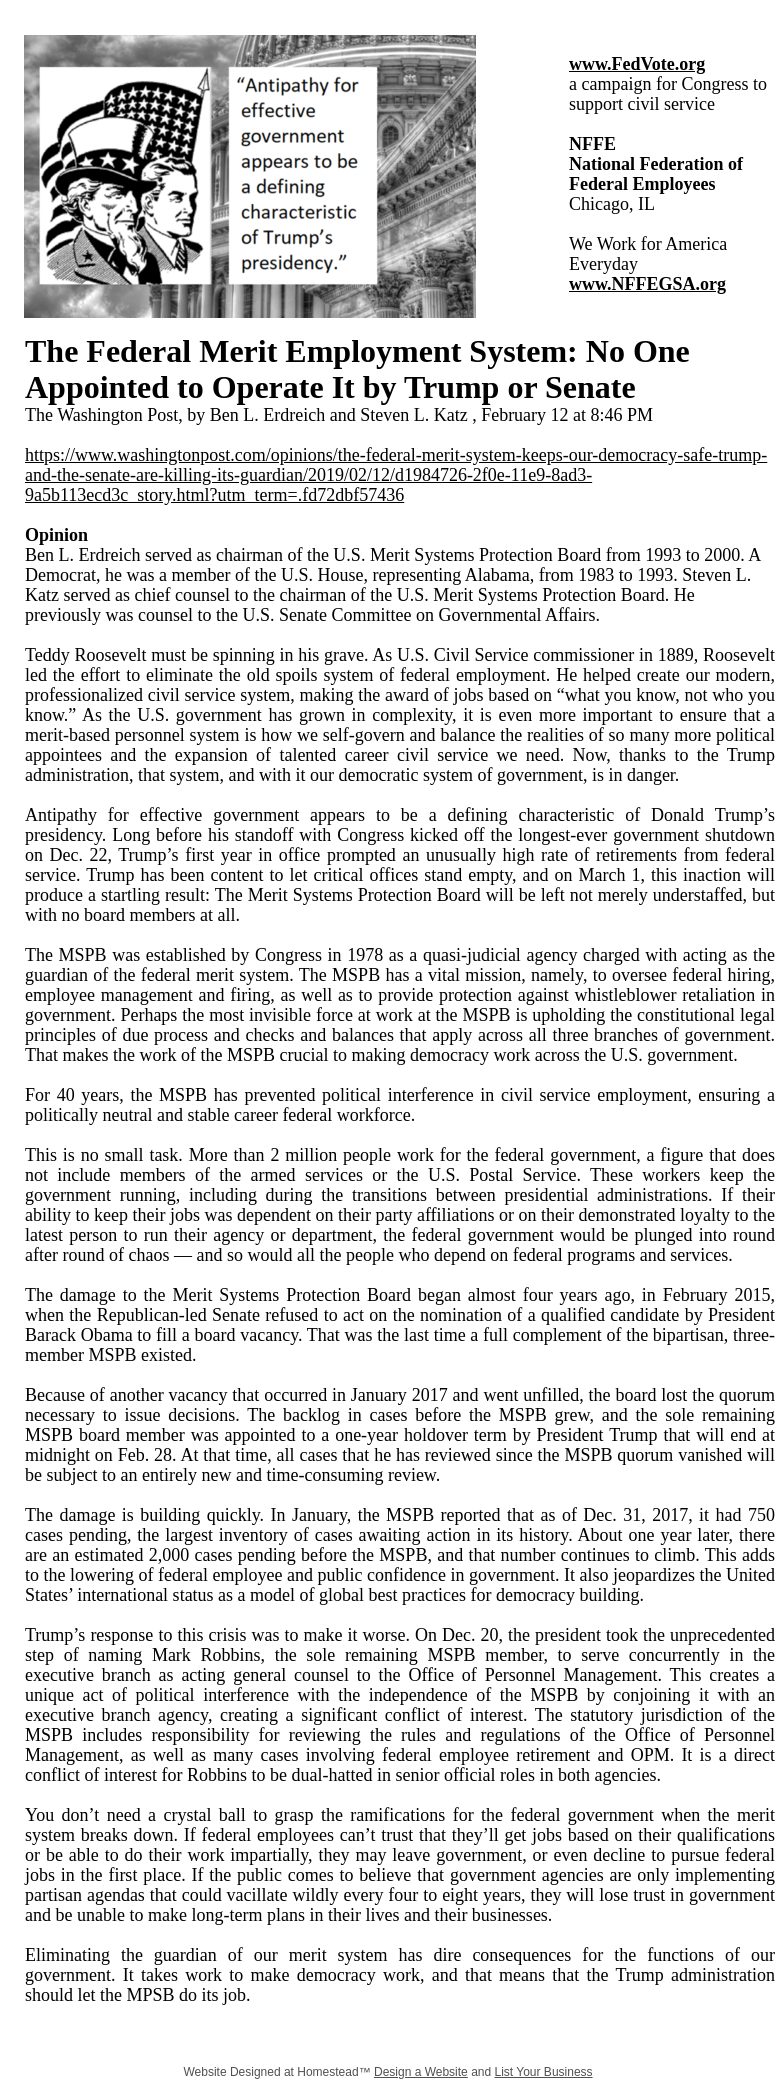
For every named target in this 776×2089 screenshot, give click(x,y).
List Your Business (544, 2072)
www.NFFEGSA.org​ (647, 284)
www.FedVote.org (637, 64)
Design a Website (421, 2072)
